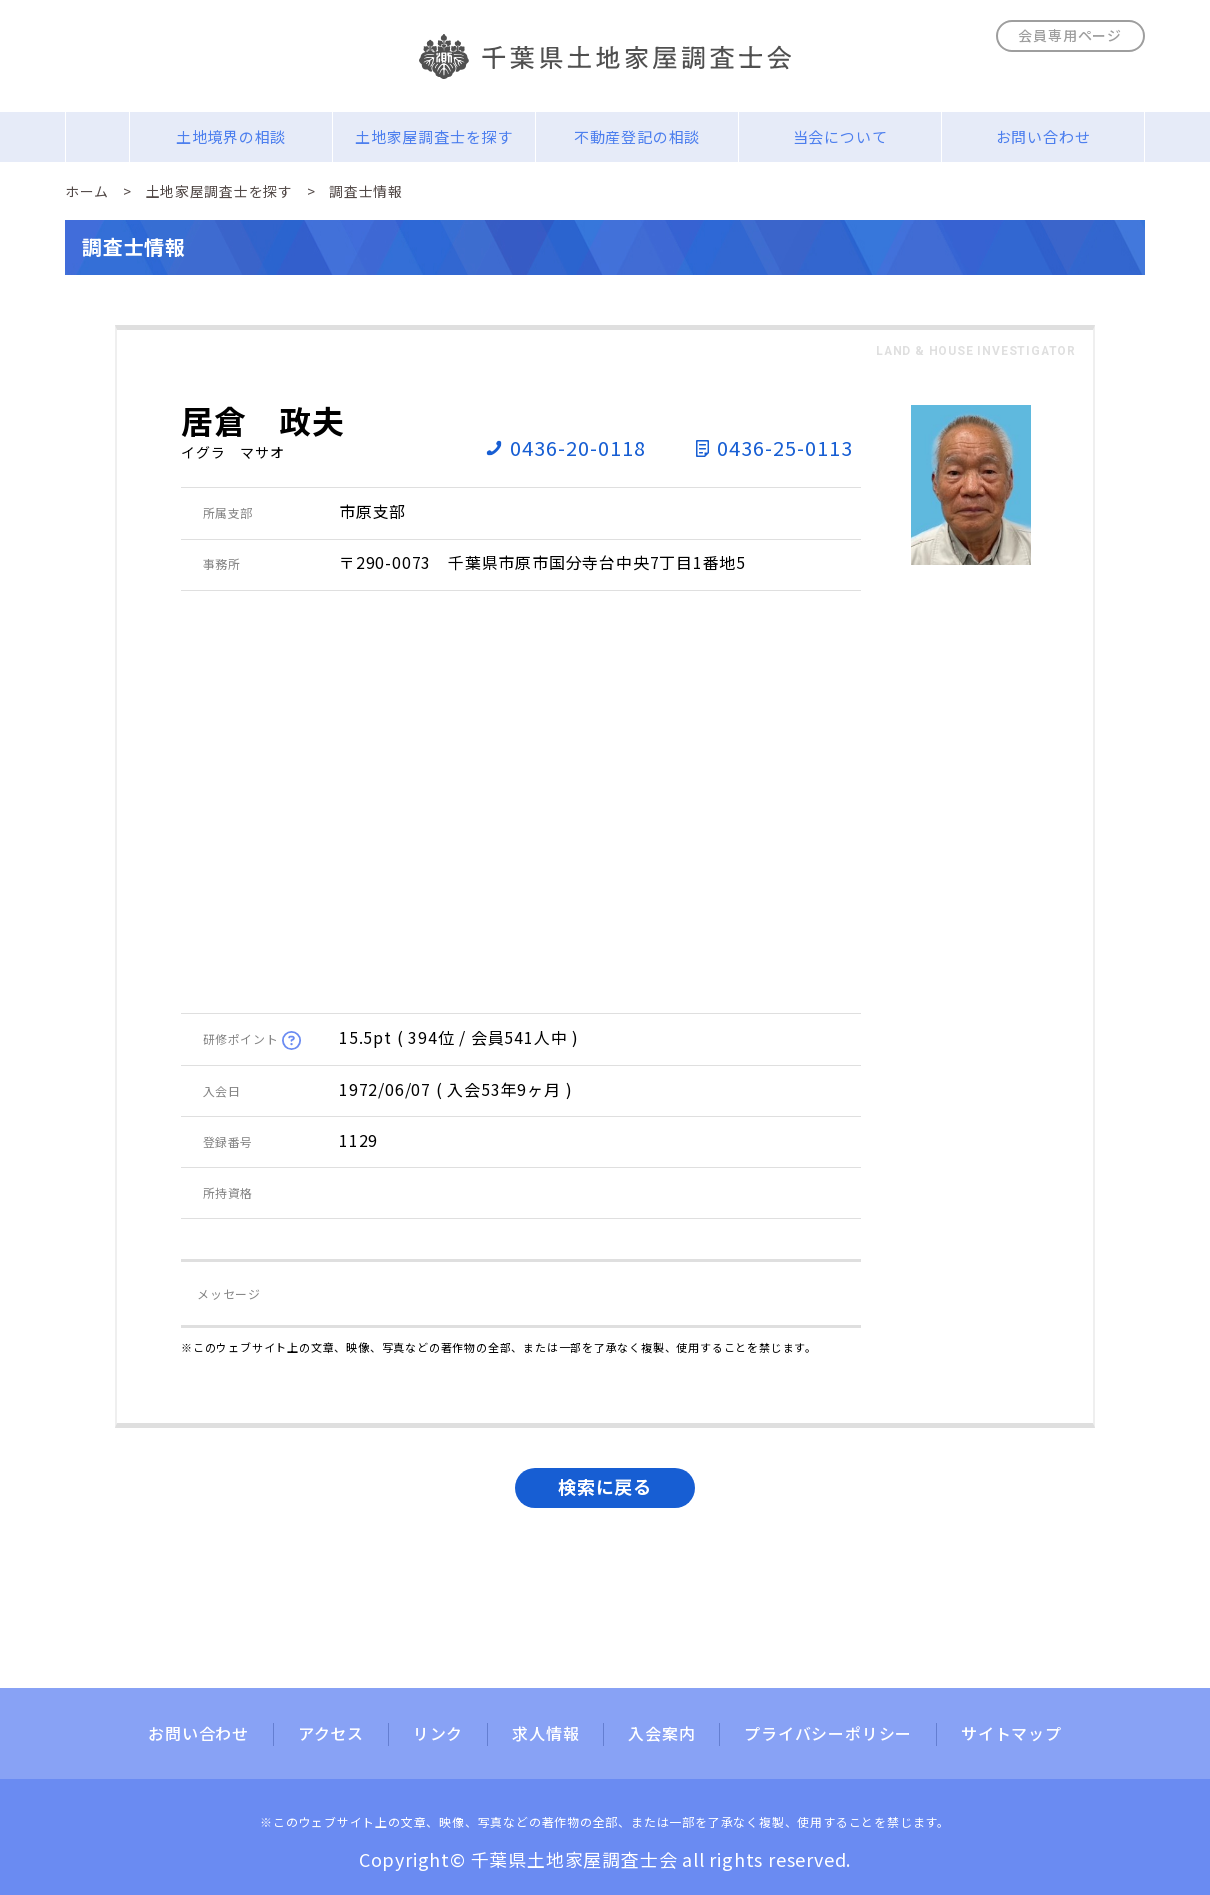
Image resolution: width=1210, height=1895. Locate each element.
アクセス (331, 1734)
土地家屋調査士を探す (434, 136)
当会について (840, 136)
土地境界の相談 (231, 136)
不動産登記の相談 (637, 136)
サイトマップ (1011, 1734)
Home (97, 136)
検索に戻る (605, 1486)
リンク (438, 1734)
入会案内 (661, 1734)
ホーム (87, 191)
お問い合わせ (1043, 136)
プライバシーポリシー (828, 1734)
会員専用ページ (1070, 35)
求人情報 (545, 1734)
